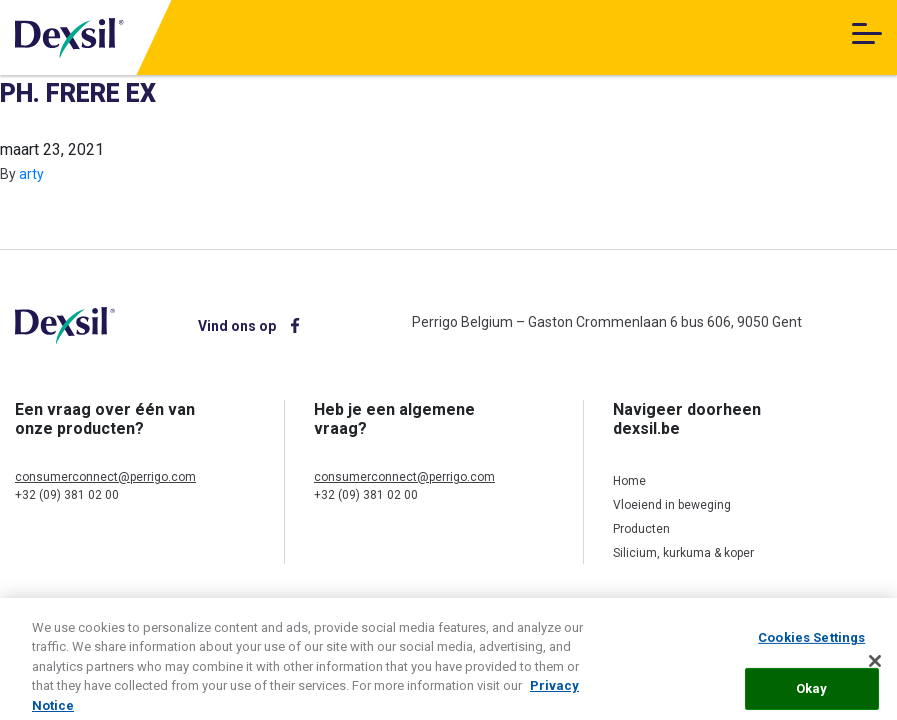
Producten (641, 529)
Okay (812, 694)
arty (31, 174)
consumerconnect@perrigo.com (105, 477)
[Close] (875, 668)
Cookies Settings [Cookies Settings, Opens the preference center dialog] (811, 644)
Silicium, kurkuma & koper (683, 553)
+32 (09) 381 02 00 (67, 495)
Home (629, 481)
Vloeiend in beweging (672, 505)
